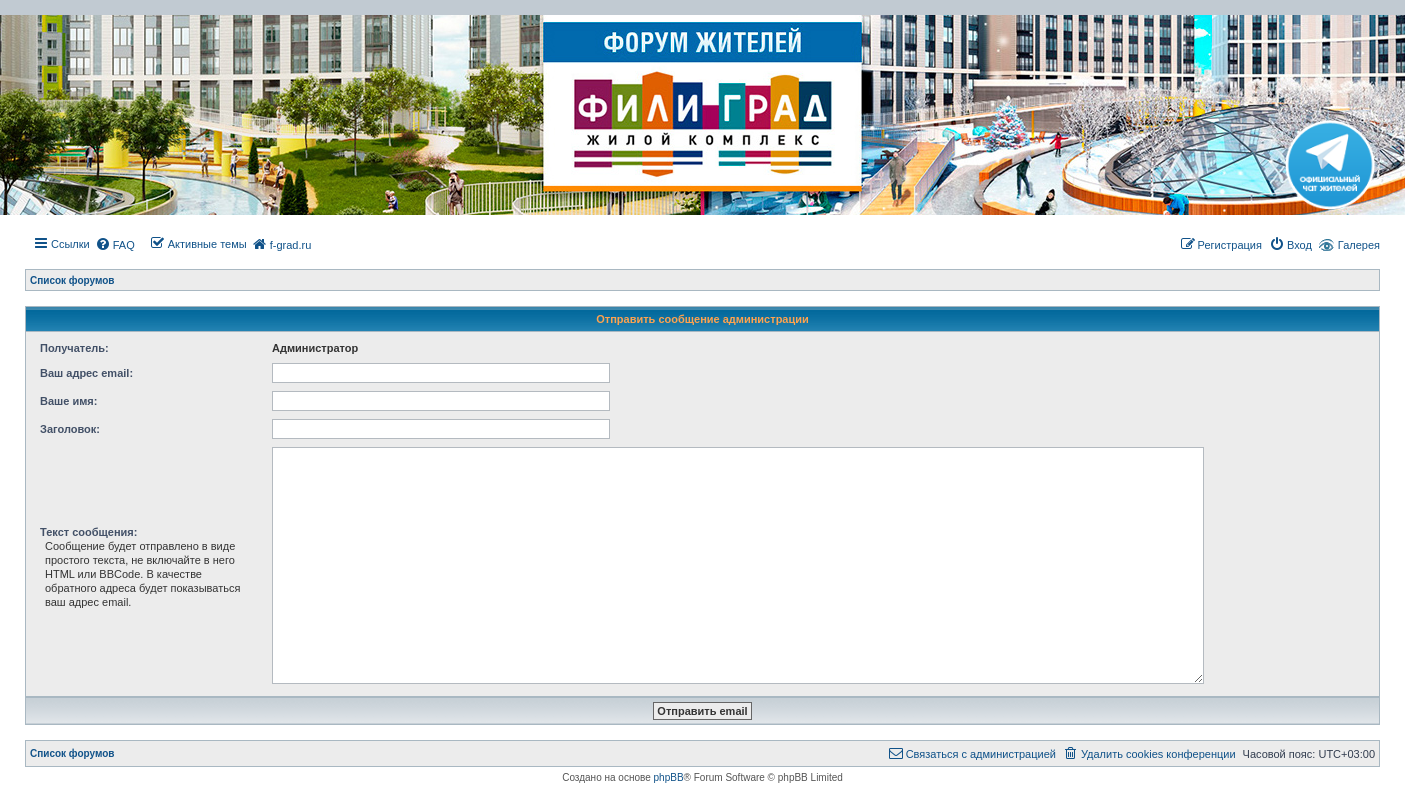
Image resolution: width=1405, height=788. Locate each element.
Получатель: (74, 348)
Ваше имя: (68, 401)
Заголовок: (70, 429)
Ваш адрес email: (86, 373)
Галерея (1359, 245)
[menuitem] (115, 245)
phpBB (669, 777)
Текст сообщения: (88, 532)
